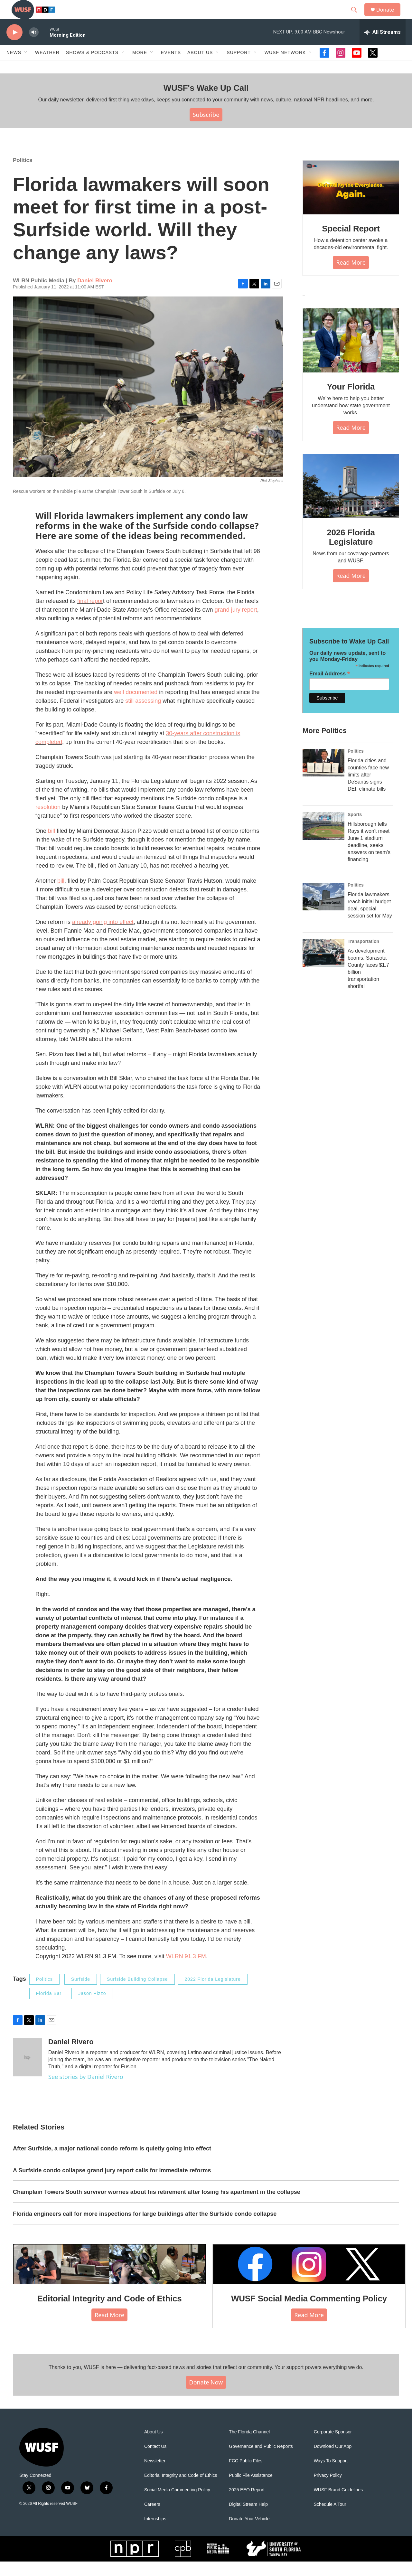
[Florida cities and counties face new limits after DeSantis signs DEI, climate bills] (323, 777)
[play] (14, 47)
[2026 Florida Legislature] (351, 501)
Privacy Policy (328, 2489)
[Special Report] (351, 202)
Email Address (329, 688)
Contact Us (155, 2460)
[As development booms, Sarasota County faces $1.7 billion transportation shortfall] (323, 967)
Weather (47, 67)
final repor (90, 615)
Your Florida (351, 401)
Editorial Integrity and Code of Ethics (109, 2313)
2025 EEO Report (247, 2504)
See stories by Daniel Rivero (85, 2091)
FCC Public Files (245, 2475)
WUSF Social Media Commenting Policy (309, 2313)
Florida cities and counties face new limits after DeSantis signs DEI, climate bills (368, 789)
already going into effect (103, 936)
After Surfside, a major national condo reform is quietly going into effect (112, 2163)
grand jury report (236, 624)
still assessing (143, 715)
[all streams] (383, 47)
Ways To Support (331, 2475)
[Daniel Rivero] (27, 2071)
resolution (48, 821)
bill (51, 845)
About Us (153, 2446)
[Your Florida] (351, 355)
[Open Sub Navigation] (26, 67)
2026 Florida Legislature (351, 551)
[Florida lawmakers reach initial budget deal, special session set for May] (323, 911)
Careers (152, 2518)
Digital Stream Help (248, 2518)
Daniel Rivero (94, 295)
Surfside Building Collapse (137, 1993)
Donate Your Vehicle (249, 2533)
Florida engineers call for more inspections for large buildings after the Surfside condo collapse (144, 2228)
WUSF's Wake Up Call (206, 102)
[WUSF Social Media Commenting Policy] (309, 2279)
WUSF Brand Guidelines (338, 2504)
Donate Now (206, 2397)
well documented (135, 706)
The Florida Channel (249, 2446)
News (13, 67)
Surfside (80, 1993)
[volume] (33, 47)
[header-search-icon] (357, 17)
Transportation (363, 955)
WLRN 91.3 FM (186, 1971)
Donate (389, 17)
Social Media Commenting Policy (177, 2504)
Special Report (350, 243)
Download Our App (333, 2460)
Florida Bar (48, 2007)
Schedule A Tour (330, 2518)
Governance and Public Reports (261, 2460)
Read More (351, 277)
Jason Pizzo (92, 2007)
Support (238, 67)
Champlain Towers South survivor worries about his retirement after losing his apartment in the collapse (156, 2206)
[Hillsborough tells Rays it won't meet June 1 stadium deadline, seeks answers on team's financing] (323, 840)
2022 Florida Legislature (213, 1993)
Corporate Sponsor (333, 2446)
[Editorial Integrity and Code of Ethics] (109, 2279)
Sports (355, 829)
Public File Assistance (250, 2489)
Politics (22, 175)
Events (171, 67)
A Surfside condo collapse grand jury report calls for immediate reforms (112, 2185)
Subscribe (206, 129)
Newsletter (154, 2475)
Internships (155, 2533)
